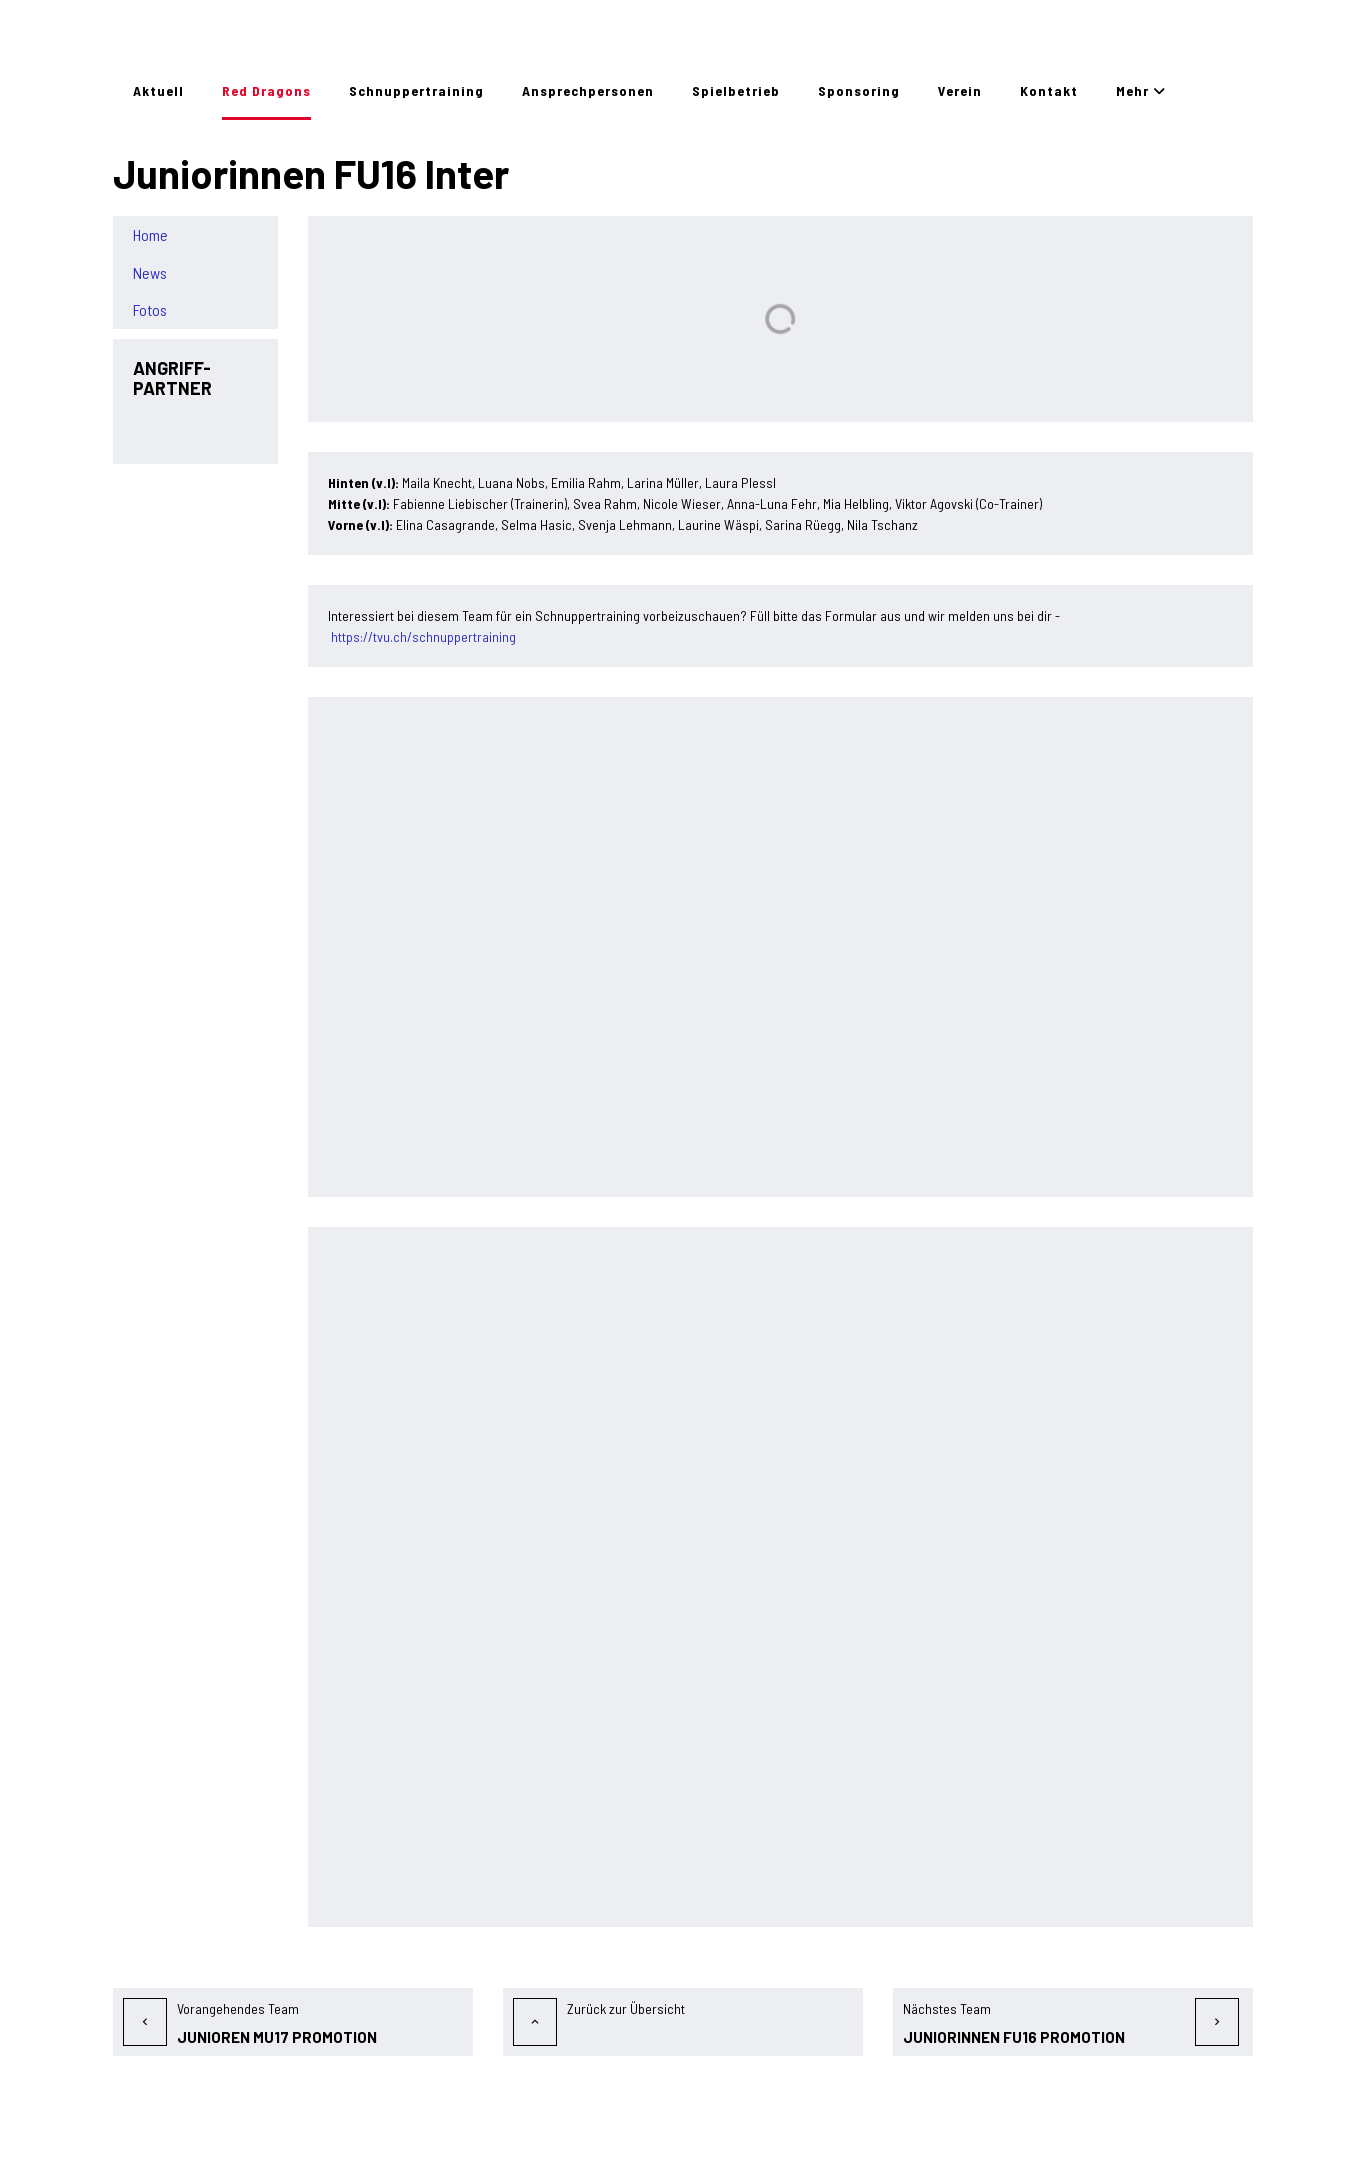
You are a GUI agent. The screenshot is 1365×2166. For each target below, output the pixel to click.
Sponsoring (859, 90)
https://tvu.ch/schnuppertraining (423, 636)
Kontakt (1049, 90)
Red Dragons (266, 90)
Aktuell (158, 90)
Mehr (1141, 90)
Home (150, 235)
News (150, 273)
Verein (960, 90)
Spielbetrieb (736, 90)
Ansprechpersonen (588, 90)
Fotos (150, 310)
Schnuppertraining (416, 90)
